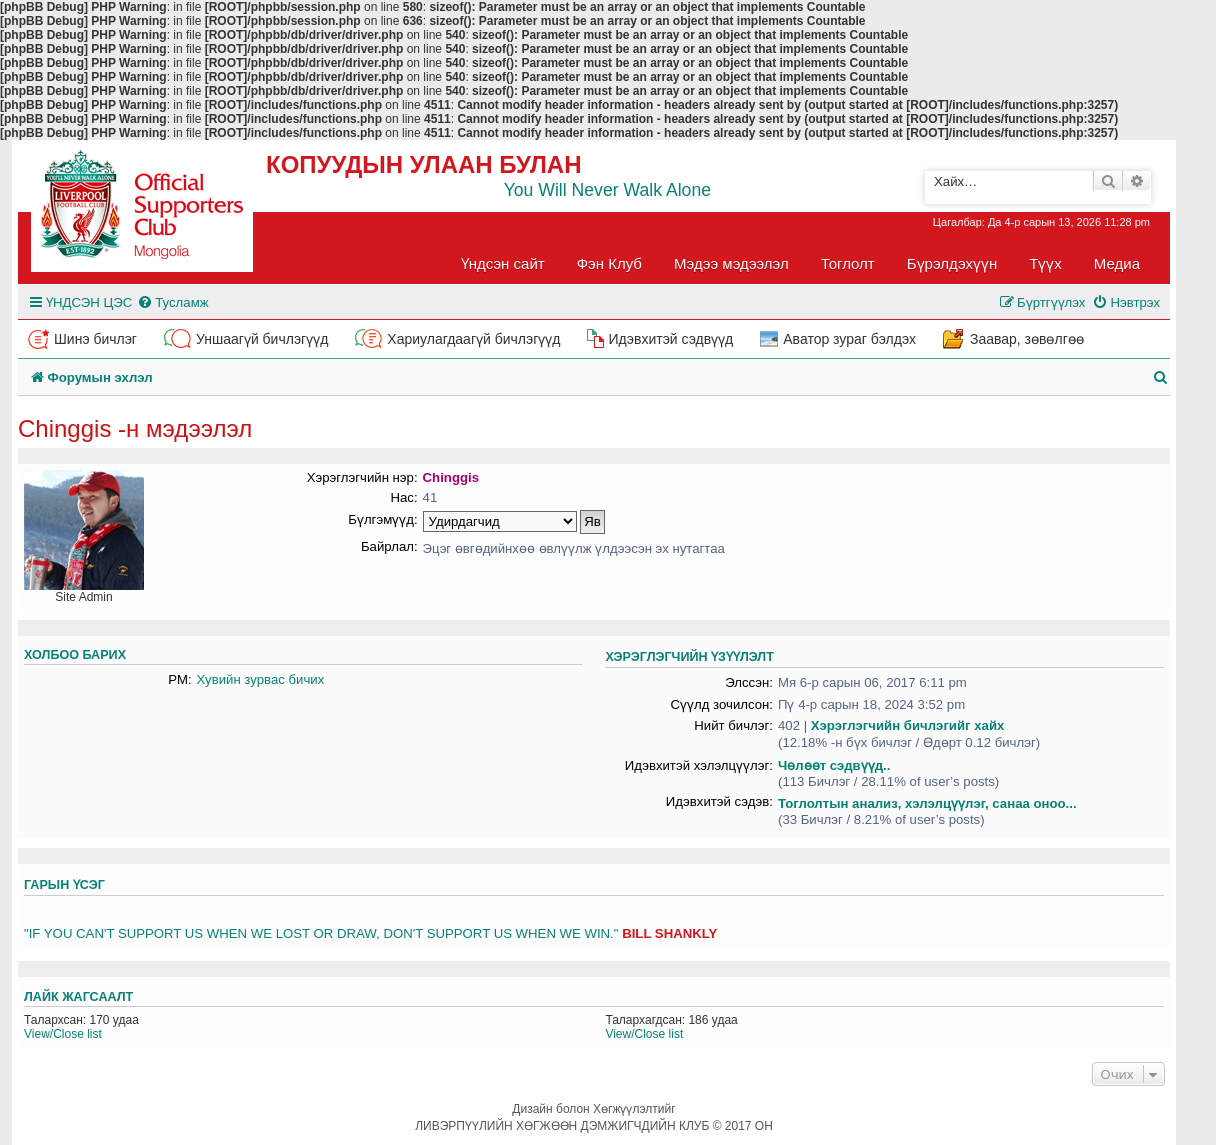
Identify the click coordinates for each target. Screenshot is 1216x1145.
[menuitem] (172, 302)
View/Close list (63, 1034)
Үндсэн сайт (503, 263)
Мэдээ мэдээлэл (731, 263)
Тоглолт (848, 263)
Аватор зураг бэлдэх (849, 339)
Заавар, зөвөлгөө (1027, 339)
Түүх (1045, 263)
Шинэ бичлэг (95, 339)
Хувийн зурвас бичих (261, 679)
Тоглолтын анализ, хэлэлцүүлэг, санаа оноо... (927, 803)
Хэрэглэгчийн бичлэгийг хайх (908, 725)
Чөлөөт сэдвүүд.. (834, 765)
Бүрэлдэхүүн (952, 263)
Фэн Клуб (609, 263)
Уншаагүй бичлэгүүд (262, 339)
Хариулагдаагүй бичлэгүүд (473, 339)
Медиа (1117, 263)
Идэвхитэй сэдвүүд (670, 339)
